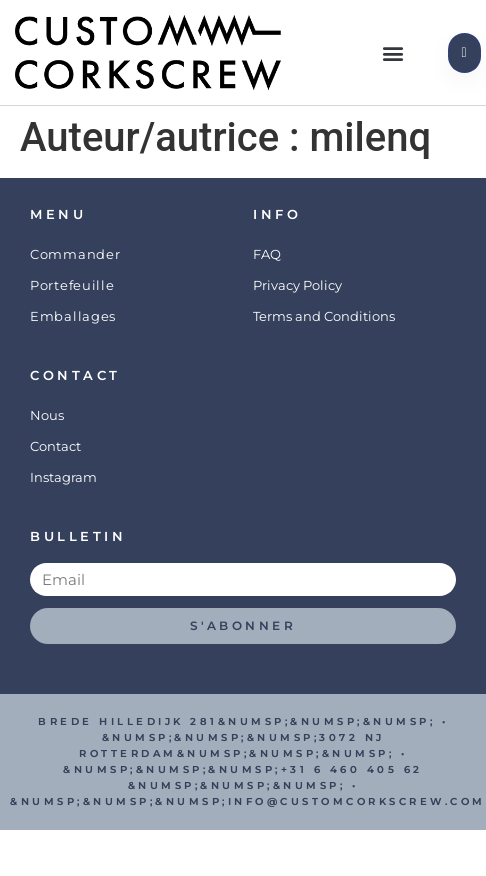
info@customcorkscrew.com (357, 801)
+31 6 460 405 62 (352, 769)
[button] (393, 52)
